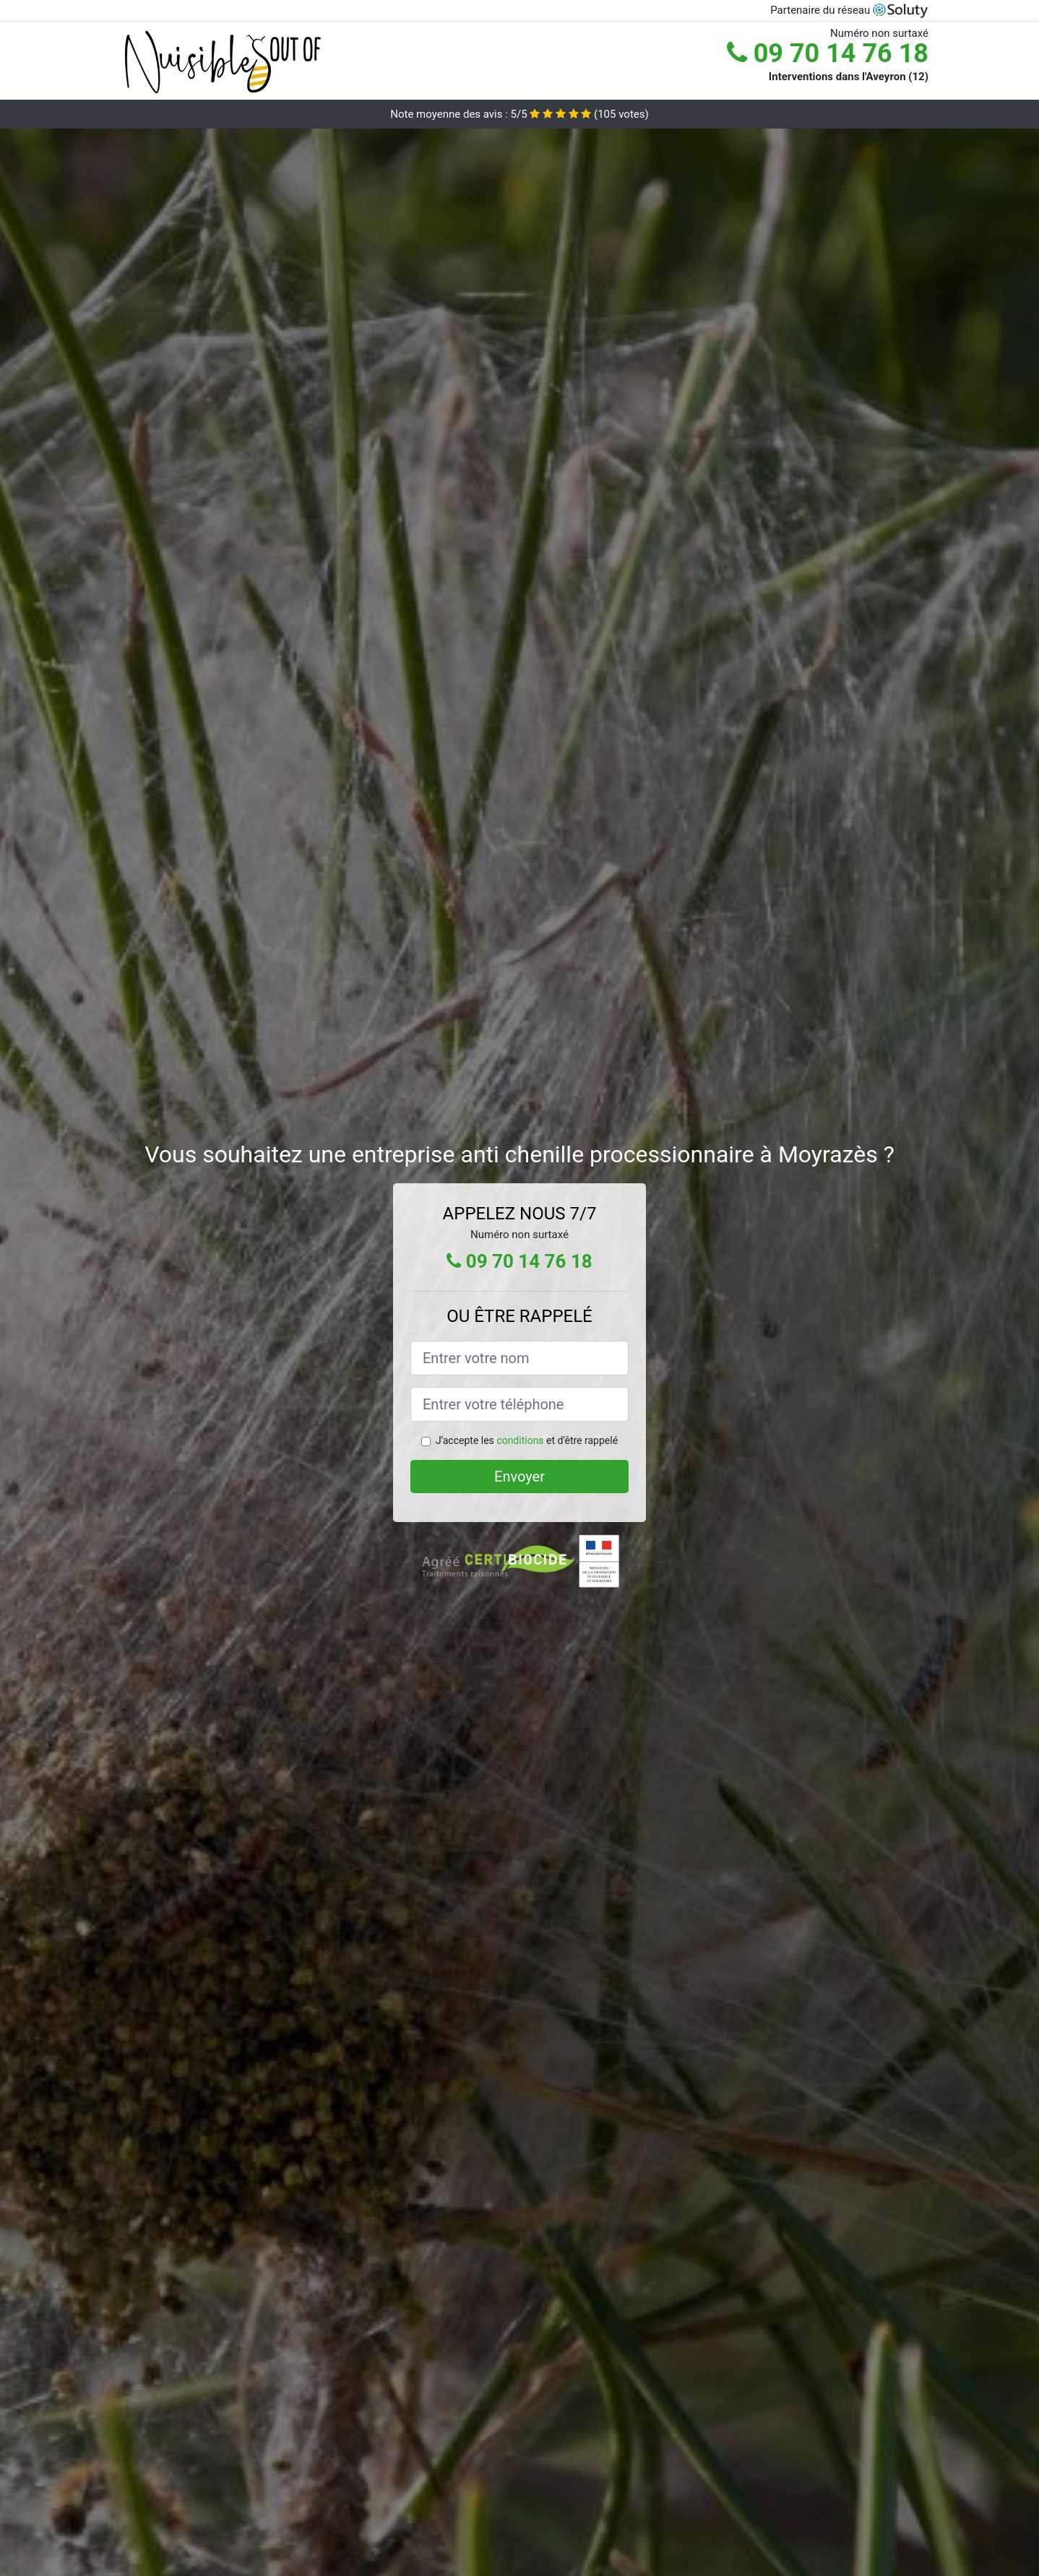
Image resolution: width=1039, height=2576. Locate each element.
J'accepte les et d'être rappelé (527, 1440)
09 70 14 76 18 (827, 53)
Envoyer (519, 1476)
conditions (519, 1440)
